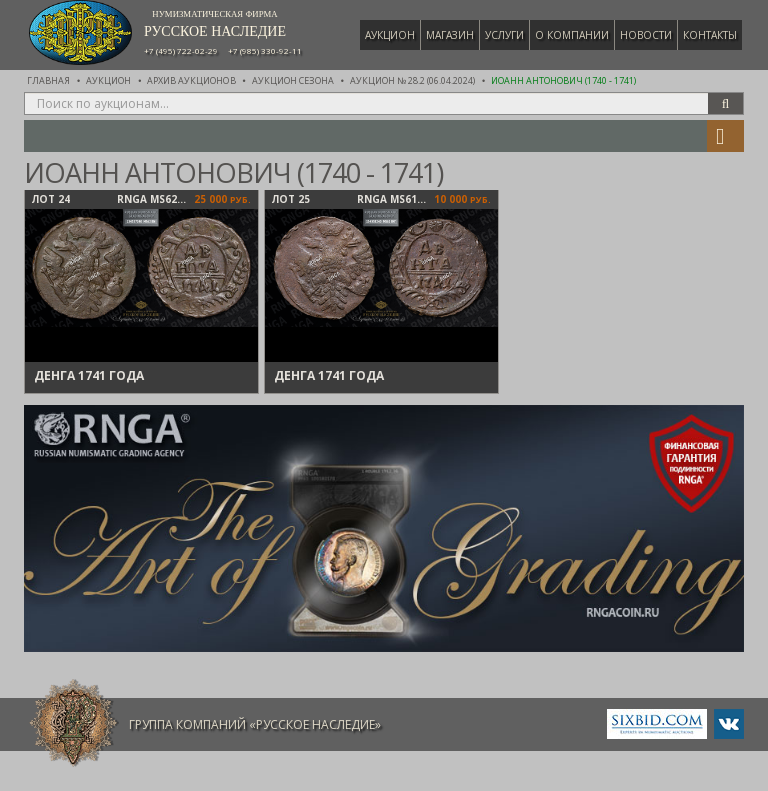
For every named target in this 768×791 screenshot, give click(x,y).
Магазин (450, 35)
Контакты (710, 35)
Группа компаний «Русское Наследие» (255, 724)
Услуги (504, 35)
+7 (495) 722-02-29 (181, 51)
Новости (646, 35)
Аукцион (390, 35)
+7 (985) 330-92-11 (265, 51)
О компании (572, 35)
